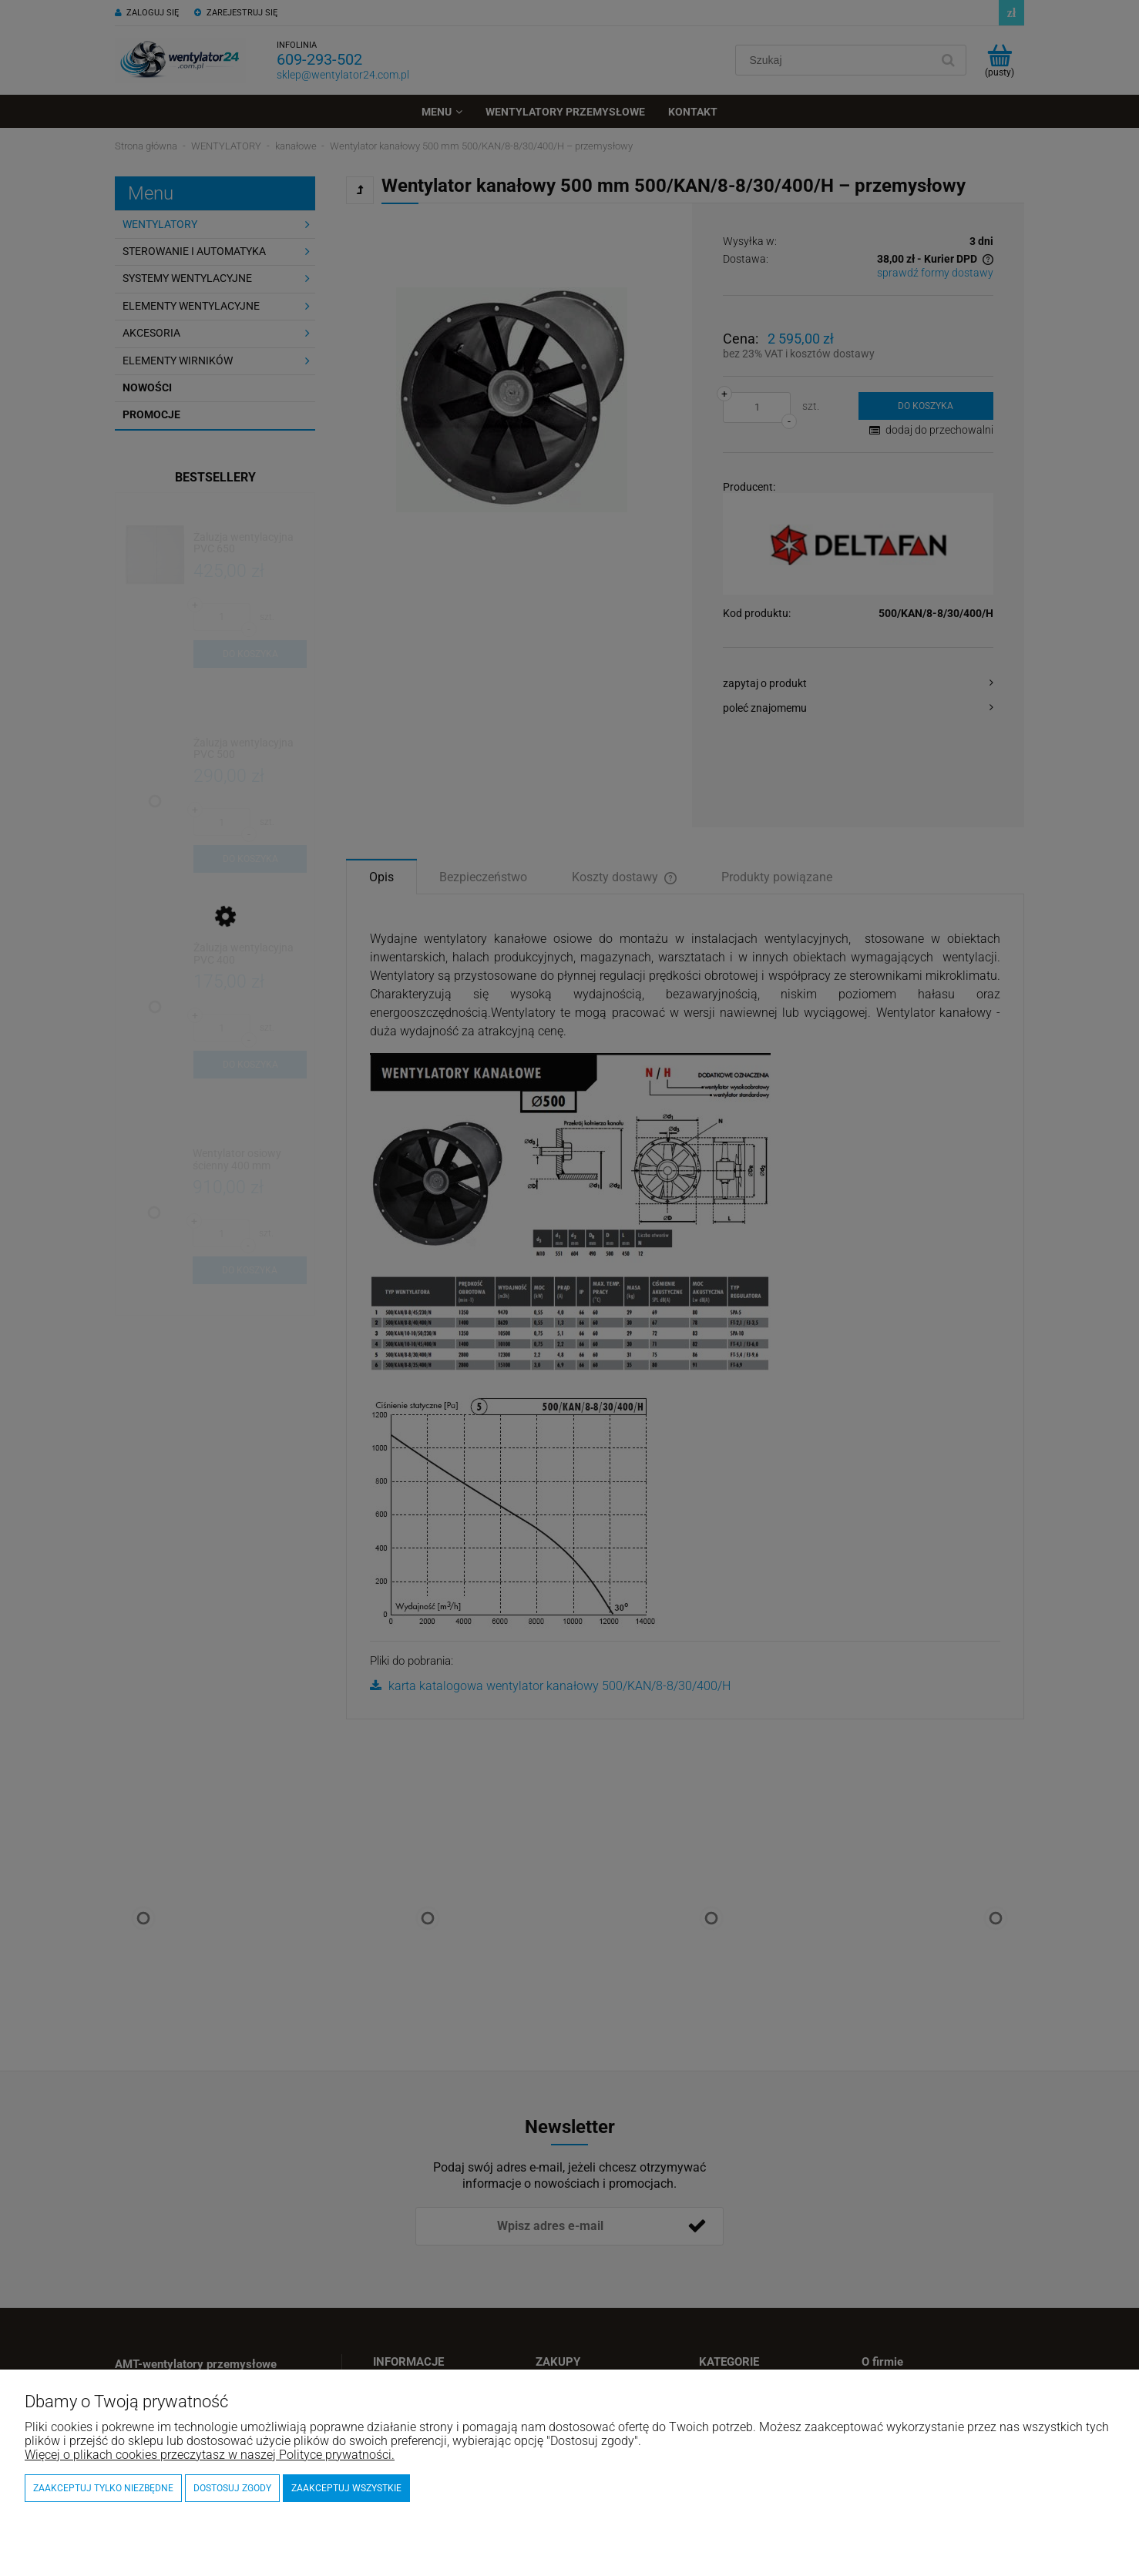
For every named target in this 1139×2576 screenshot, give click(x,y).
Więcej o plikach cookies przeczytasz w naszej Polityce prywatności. (210, 2454)
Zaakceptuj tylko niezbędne (103, 2488)
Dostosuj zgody (232, 2488)
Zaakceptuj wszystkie (346, 2488)
